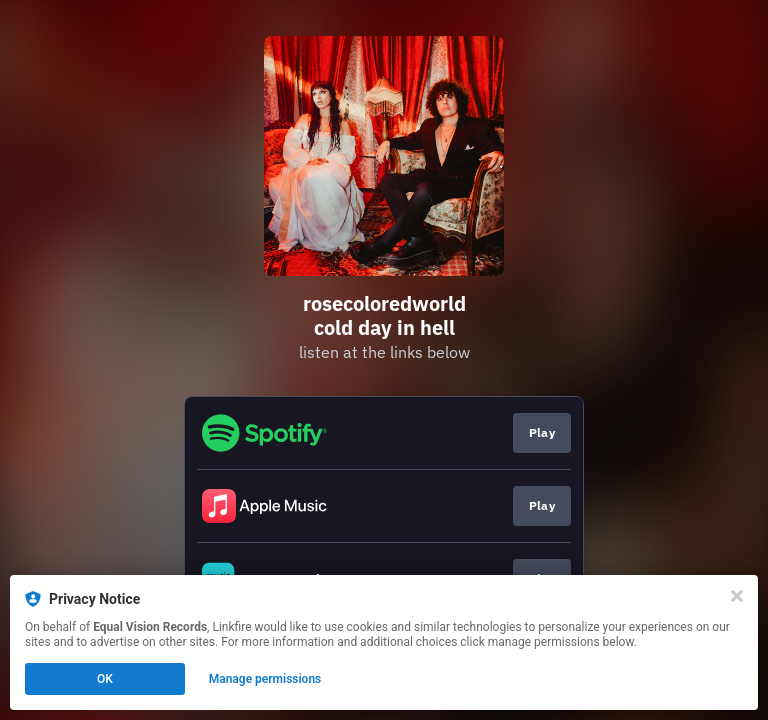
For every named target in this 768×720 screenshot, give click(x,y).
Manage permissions (265, 679)
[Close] (737, 596)
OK (105, 679)
